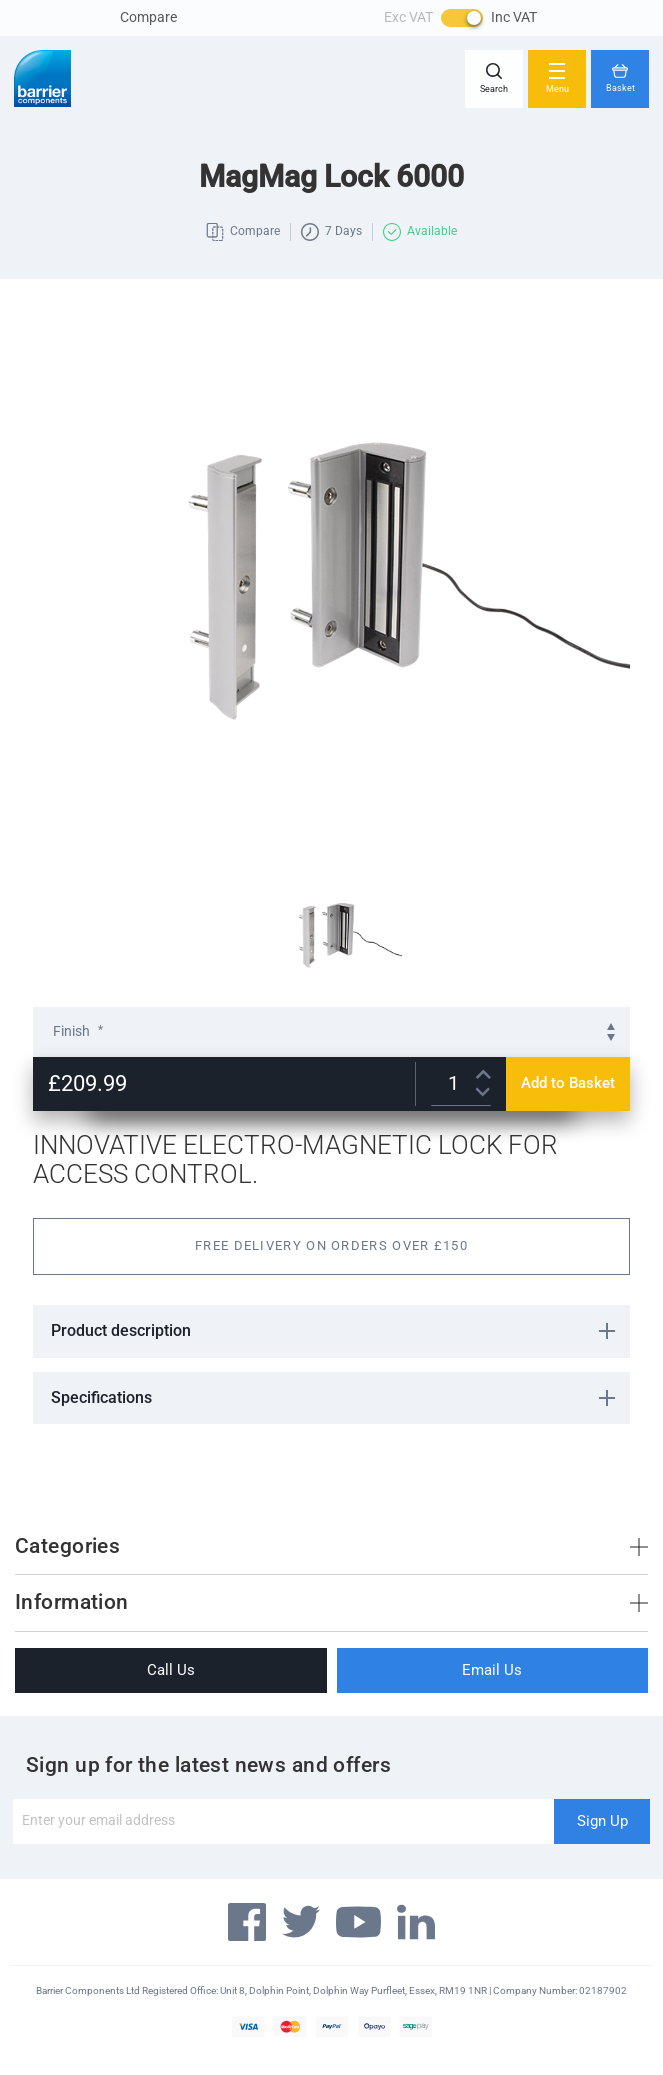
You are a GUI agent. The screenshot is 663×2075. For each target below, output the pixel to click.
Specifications (101, 1397)
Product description (121, 1330)
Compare (148, 17)
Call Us (171, 1670)
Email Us (492, 1670)
